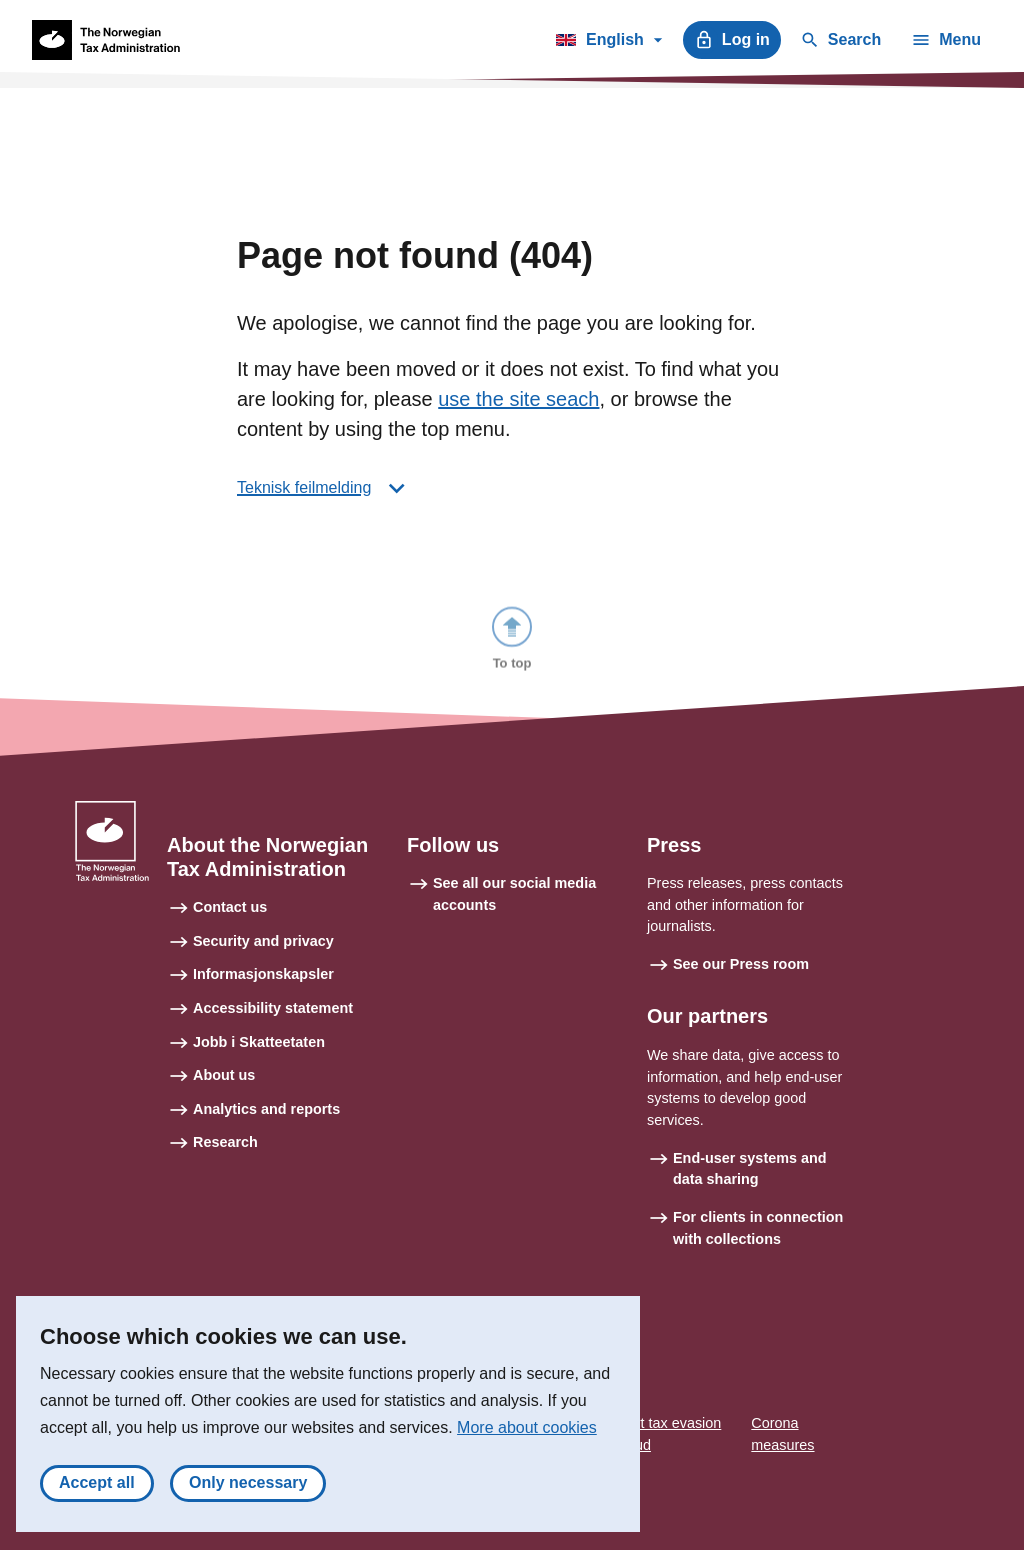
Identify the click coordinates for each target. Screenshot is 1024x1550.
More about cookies (527, 1433)
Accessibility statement (273, 1008)
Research (225, 1142)
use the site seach (518, 399)
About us (224, 1075)
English (608, 43)
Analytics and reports (266, 1109)
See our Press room (741, 964)
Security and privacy (263, 941)
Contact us (230, 907)
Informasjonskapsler (263, 974)
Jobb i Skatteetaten (259, 1042)
